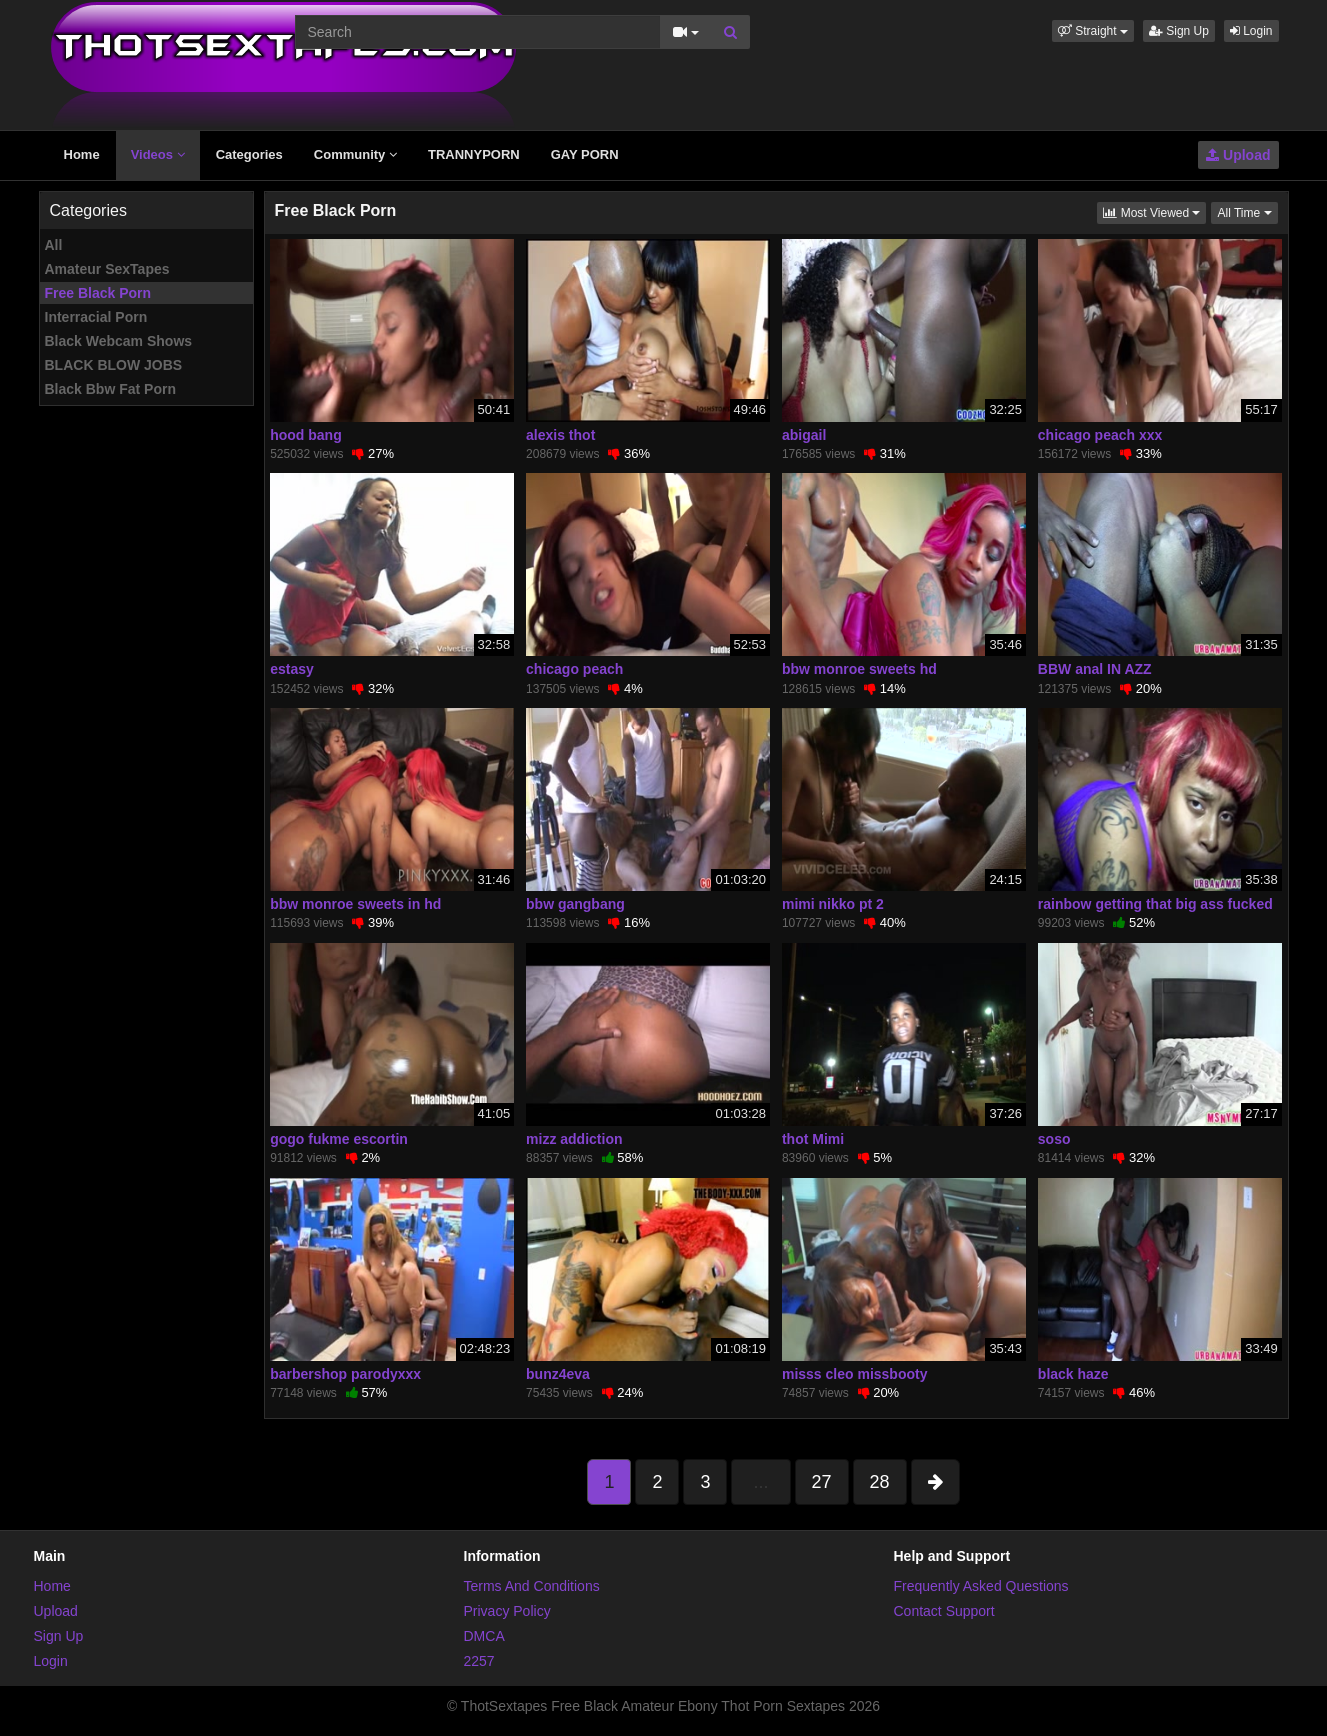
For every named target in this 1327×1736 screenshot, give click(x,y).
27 (822, 1482)
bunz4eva (558, 1374)
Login (1251, 31)
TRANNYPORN (474, 154)
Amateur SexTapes (107, 269)
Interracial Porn (96, 317)
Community (355, 154)
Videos (158, 154)
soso (1054, 1139)
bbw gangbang (575, 904)
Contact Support (944, 1611)
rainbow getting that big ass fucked (1155, 904)
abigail (804, 435)
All (54, 245)
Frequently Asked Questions (981, 1586)
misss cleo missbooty (855, 1374)
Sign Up (1179, 31)
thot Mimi (813, 1139)
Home (82, 154)
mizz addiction (574, 1139)
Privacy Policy (507, 1611)
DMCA (484, 1636)
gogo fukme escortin (339, 1139)
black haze (1073, 1374)
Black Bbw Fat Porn (110, 389)
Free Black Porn (98, 293)
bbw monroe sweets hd (859, 669)
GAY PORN (585, 154)
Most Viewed (1154, 211)
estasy (292, 669)
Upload (1238, 155)
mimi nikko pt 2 (833, 904)
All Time (1247, 211)
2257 (479, 1661)
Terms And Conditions (532, 1586)
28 (880, 1482)
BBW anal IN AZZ (1095, 669)
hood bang (306, 435)
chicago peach (574, 669)
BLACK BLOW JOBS (114, 365)
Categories (249, 154)
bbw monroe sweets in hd (355, 904)
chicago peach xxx (1100, 435)
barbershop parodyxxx (345, 1374)
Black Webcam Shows (119, 341)
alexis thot (560, 435)
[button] (1093, 31)
